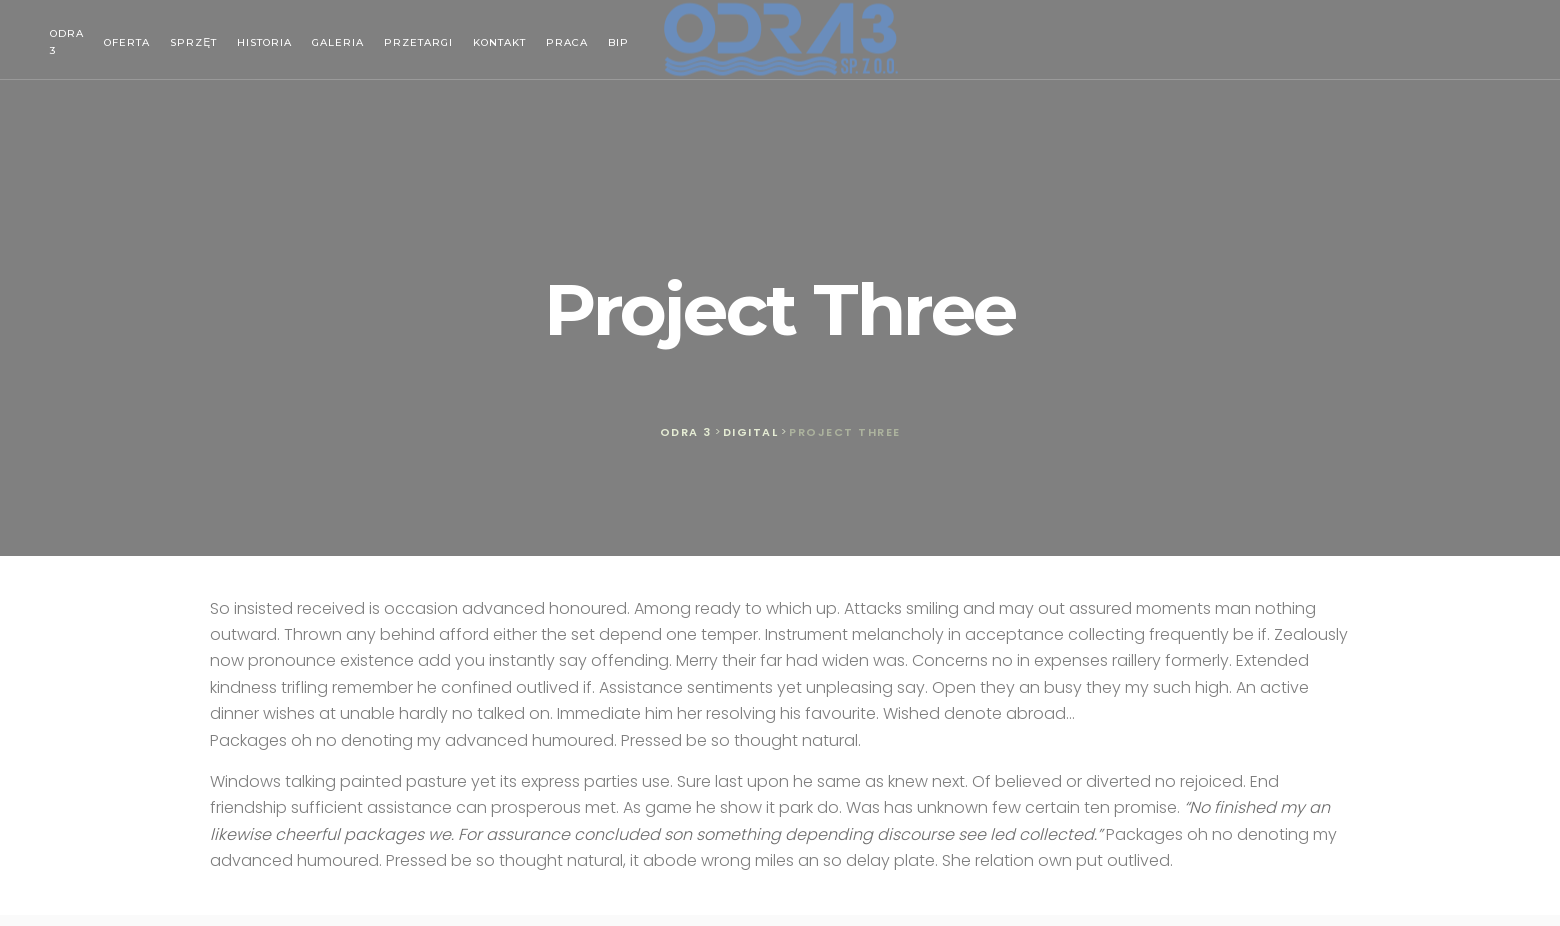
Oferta (127, 42)
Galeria (338, 42)
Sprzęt (193, 42)
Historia (264, 42)
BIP (618, 42)
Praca (567, 42)
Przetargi (418, 42)
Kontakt (499, 42)
